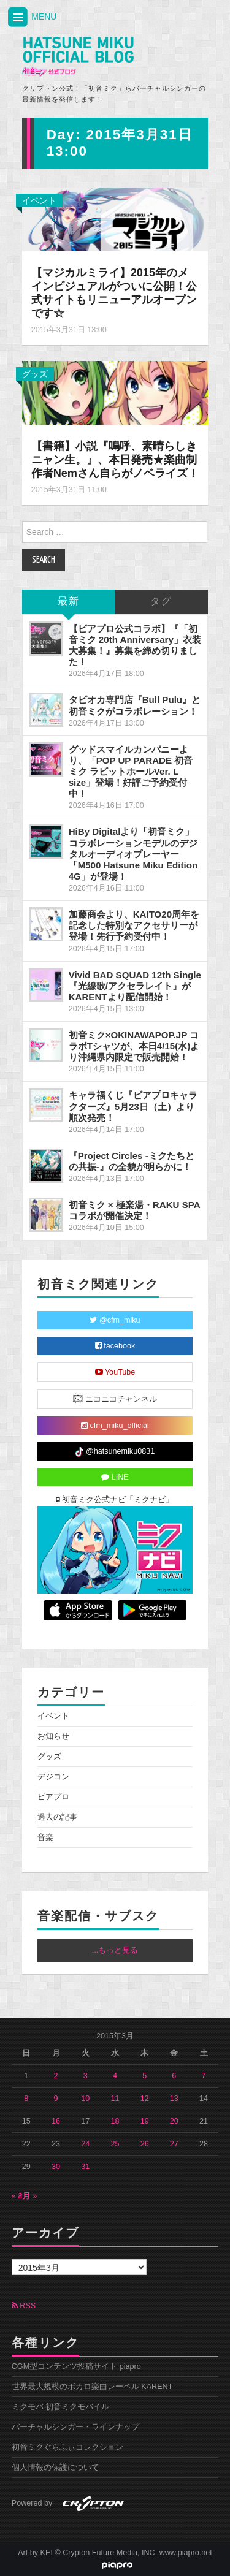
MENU (31, 17)
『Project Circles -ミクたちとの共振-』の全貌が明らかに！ (131, 1161)
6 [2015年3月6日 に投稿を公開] (174, 2076)
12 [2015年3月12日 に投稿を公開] (144, 2098)
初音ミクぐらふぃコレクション (67, 2447)
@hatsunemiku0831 (115, 1452)
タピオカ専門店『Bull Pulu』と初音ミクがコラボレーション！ (135, 705)
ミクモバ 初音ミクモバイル (61, 2407)
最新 (69, 601)
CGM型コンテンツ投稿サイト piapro (76, 2366)
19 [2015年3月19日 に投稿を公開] (144, 2121)
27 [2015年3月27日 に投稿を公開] (174, 2144)
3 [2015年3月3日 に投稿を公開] (85, 2076)
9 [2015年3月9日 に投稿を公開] (56, 2098)
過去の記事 (57, 1817)
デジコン (53, 1776)
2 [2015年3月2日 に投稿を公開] (56, 2076)
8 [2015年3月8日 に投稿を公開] (26, 2098)
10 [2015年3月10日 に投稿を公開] (85, 2098)
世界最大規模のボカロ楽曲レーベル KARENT (92, 2386)
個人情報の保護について (55, 2467)
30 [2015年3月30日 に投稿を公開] (56, 2166)
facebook (115, 1346)
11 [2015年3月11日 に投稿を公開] (114, 2098)
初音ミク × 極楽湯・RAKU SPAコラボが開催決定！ (135, 1210)
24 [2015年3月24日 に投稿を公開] (85, 2144)
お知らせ (53, 1736)
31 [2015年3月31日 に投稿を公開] (85, 2166)
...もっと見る (115, 1950)
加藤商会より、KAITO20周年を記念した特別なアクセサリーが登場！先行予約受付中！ (134, 925)
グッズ (35, 374)
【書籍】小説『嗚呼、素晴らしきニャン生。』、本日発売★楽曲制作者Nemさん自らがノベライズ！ (115, 459)
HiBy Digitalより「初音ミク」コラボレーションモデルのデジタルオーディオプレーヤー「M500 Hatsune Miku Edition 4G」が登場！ (133, 853)
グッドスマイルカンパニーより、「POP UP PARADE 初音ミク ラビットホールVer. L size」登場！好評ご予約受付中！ (131, 771)
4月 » (27, 2196)
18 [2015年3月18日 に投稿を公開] (114, 2121)
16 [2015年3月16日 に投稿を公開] (56, 2121)
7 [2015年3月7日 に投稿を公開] (204, 2076)
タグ (161, 601)
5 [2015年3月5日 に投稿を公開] (144, 2076)
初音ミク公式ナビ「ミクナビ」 (115, 1499)
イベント (39, 200)
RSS (24, 2305)
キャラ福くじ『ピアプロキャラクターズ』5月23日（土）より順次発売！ (133, 1106)
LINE (115, 1477)
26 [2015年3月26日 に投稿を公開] (144, 2144)
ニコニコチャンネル (115, 1398)
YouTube (115, 1372)
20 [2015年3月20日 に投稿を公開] (174, 2121)
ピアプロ (53, 1797)
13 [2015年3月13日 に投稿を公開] (174, 2098)
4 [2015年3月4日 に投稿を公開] (115, 2076)
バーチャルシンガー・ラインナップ (75, 2427)
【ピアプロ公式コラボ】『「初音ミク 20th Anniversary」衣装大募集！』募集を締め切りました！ (135, 645)
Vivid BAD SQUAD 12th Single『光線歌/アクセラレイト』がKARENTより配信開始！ (135, 986)
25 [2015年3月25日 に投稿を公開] (114, 2144)
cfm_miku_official (115, 1425)
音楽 (45, 1837)
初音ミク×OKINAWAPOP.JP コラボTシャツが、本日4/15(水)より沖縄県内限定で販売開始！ (134, 1046)
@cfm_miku (115, 1320)
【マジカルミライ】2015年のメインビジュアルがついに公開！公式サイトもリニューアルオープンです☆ (114, 293)
